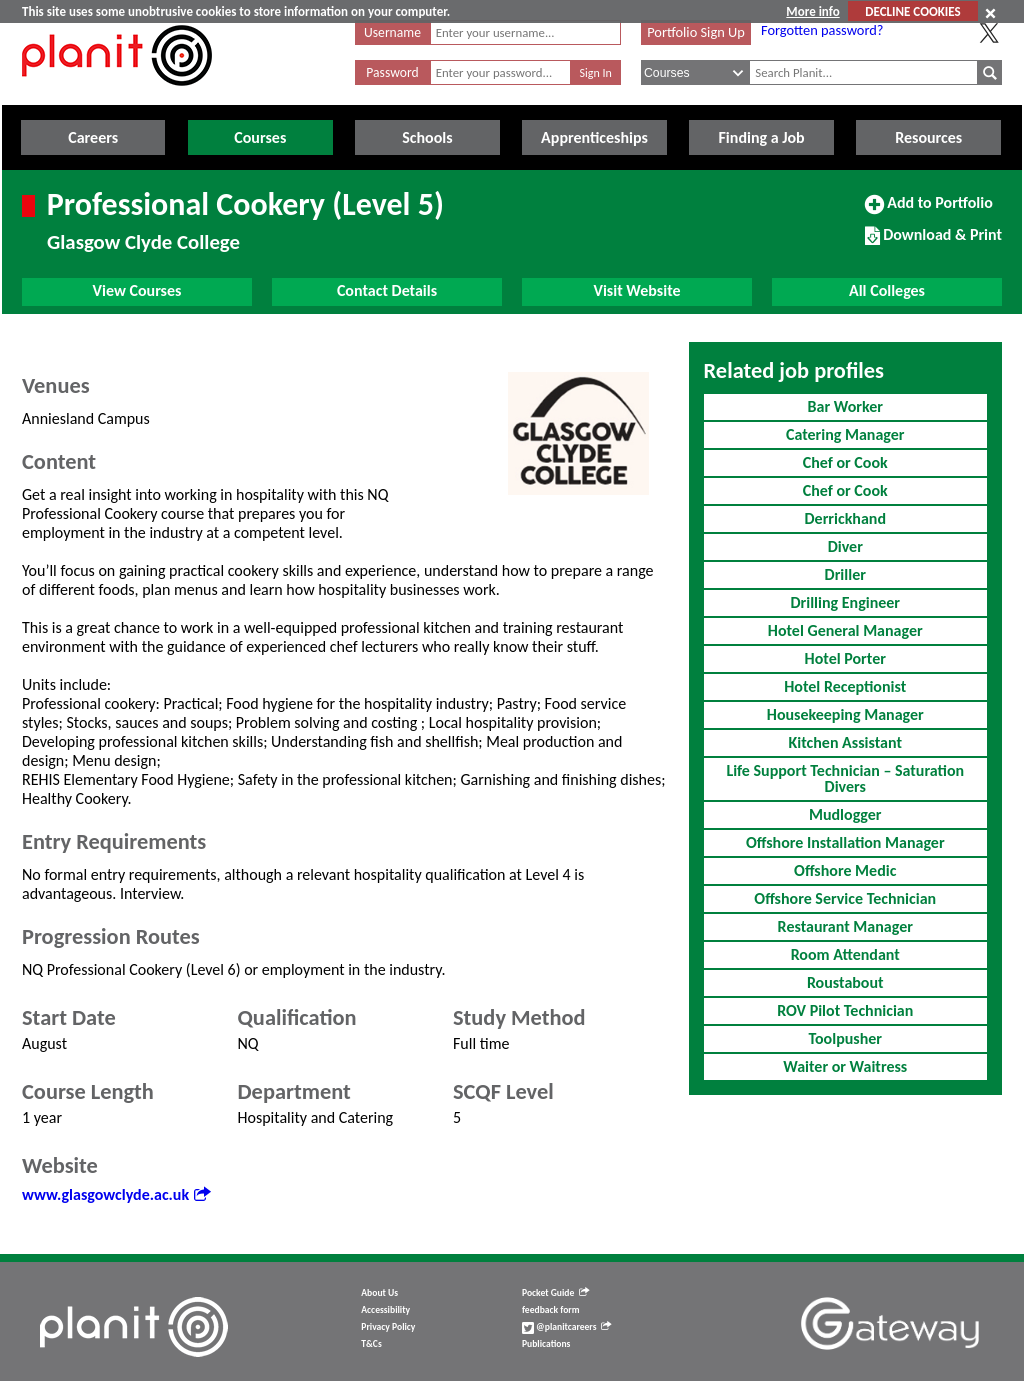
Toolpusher (845, 1038)
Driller (845, 574)
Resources (928, 137)
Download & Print (933, 243)
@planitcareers (567, 1327)
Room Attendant (845, 954)
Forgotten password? (822, 30)
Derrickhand (845, 518)
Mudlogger (845, 814)
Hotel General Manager (845, 630)
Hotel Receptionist (845, 686)
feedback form (551, 1310)
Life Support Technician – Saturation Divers (845, 778)
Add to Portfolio (929, 211)
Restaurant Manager (845, 926)
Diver (845, 546)
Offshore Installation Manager (845, 842)
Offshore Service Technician (845, 898)
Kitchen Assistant (845, 742)
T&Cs (371, 1344)
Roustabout (845, 982)
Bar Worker (845, 406)
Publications (546, 1344)
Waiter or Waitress (845, 1066)
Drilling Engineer (845, 602)
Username (392, 32)
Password (392, 72)
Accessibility (385, 1310)
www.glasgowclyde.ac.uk (116, 1194)
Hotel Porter (845, 658)
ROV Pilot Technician (845, 1010)
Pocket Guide (555, 1293)
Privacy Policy (388, 1327)
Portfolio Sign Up (696, 32)
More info (812, 11)
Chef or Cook (845, 462)
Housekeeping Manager (845, 714)
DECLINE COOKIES (912, 11)
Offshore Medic (845, 870)
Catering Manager (845, 434)
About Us (379, 1293)
